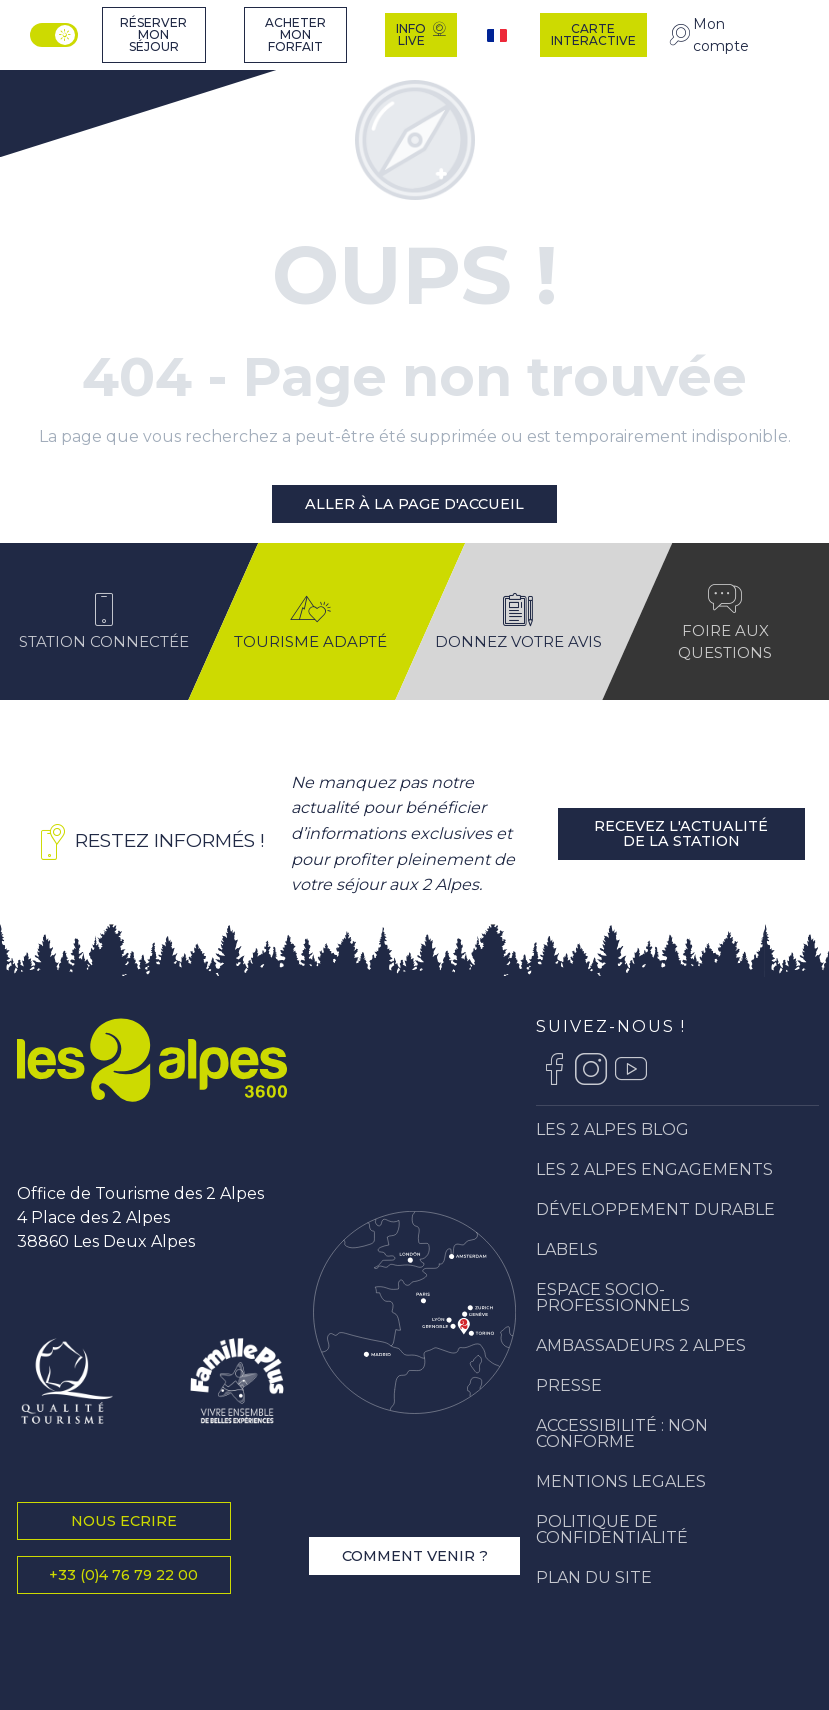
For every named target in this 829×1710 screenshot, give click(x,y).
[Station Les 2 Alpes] (78, 83)
